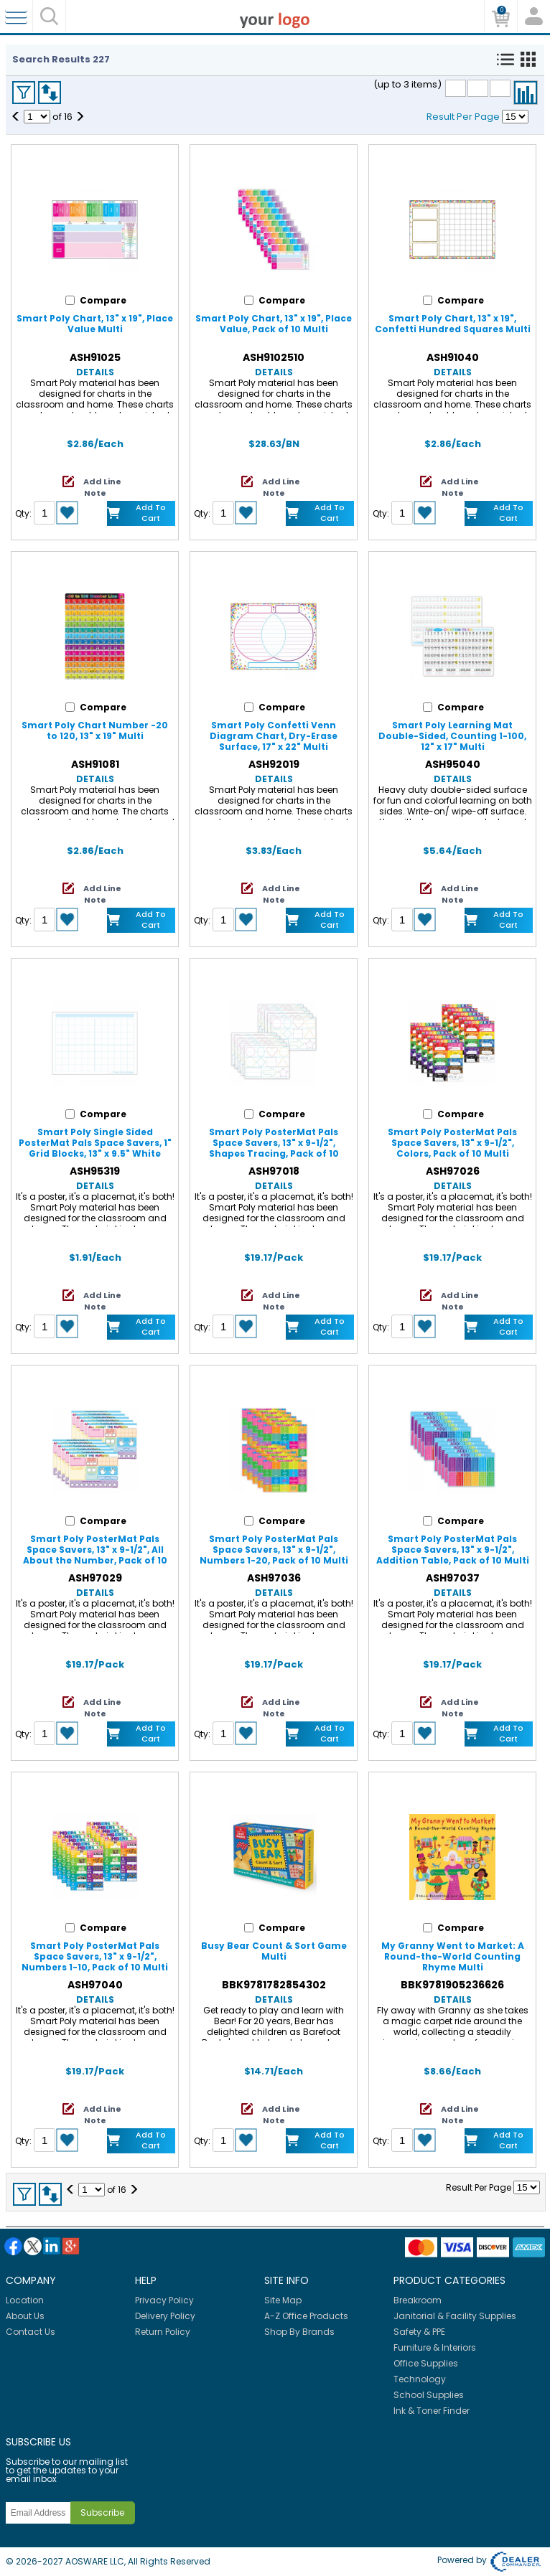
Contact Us (30, 2332)
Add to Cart (151, 513)
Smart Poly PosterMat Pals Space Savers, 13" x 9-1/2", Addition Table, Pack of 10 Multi (452, 1549)
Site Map (283, 2300)
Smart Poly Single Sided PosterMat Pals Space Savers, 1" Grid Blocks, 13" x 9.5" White (95, 1143)
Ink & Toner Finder (431, 2411)
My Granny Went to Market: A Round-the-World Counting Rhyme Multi (452, 1956)
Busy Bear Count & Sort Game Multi (274, 1951)
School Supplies (428, 2395)
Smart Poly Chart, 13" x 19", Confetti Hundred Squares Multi (453, 323)
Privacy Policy (164, 2300)
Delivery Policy (165, 2316)
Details (95, 372)
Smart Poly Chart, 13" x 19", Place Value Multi (95, 323)
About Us (25, 2316)
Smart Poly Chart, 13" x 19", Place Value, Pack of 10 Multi (273, 323)
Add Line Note (102, 487)
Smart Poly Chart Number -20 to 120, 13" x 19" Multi (95, 730)
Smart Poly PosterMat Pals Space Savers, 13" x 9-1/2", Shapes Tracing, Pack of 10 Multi (274, 1148)
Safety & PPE (419, 2332)
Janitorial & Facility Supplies (454, 2316)
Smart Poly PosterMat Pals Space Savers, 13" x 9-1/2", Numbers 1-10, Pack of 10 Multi (95, 1956)
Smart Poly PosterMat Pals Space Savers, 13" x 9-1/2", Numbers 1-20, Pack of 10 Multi (274, 1549)
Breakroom (417, 2300)
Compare (525, 92)
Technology (419, 2379)
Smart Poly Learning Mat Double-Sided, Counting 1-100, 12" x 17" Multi (452, 736)
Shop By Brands (299, 2332)
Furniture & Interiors (434, 2347)
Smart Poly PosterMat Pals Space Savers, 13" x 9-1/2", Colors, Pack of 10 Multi (452, 1143)
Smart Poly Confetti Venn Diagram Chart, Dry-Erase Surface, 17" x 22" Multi (273, 736)
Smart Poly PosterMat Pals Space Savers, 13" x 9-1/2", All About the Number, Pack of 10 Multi (95, 1555)
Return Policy (162, 2332)
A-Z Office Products (306, 2316)
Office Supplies (425, 2363)
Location (25, 2300)
